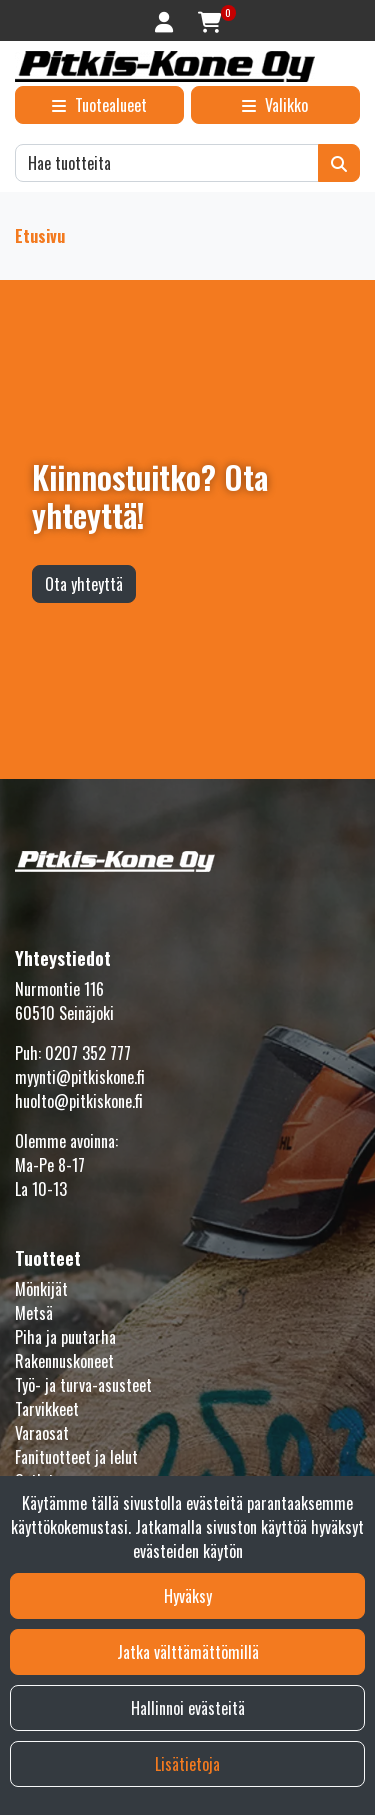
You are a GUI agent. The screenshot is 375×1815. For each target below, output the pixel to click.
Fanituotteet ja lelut (76, 1457)
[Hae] (167, 163)
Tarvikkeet (47, 1409)
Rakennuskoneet (64, 1361)
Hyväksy (188, 1596)
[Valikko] (275, 105)
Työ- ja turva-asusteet (83, 1385)
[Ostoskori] (209, 20)
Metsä (34, 1313)
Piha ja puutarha (65, 1337)
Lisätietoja (187, 1764)
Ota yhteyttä (84, 584)
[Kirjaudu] (166, 20)
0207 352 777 (88, 1053)
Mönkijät (41, 1289)
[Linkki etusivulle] (165, 66)
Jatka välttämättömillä (188, 1652)
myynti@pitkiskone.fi (80, 1077)
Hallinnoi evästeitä (188, 1708)
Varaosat (42, 1433)
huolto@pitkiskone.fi (79, 1101)
